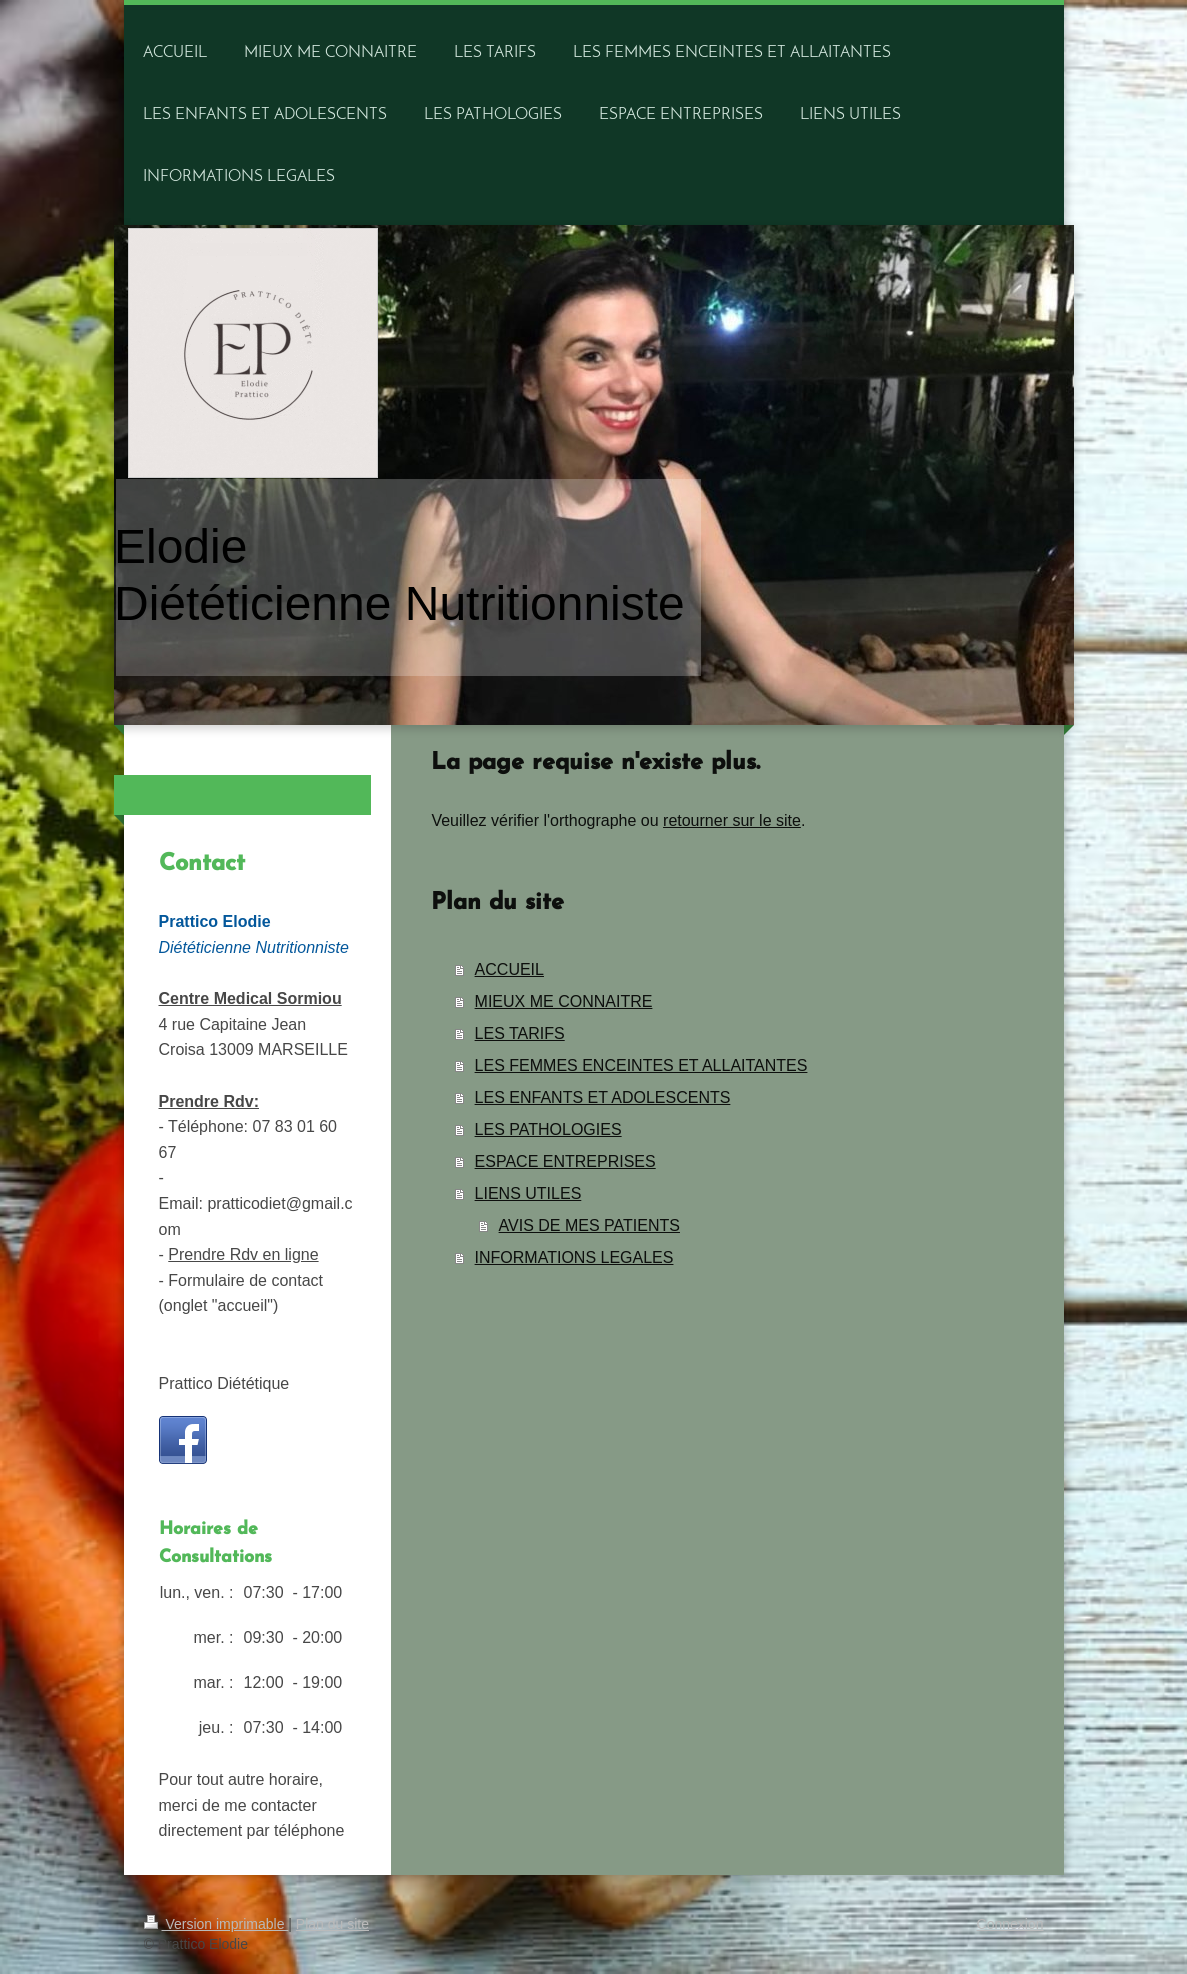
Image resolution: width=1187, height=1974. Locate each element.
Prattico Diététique (224, 1383)
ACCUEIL (509, 969)
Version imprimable (216, 1924)
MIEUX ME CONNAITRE (564, 1001)
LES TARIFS (520, 1033)
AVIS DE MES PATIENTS (589, 1225)
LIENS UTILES (528, 1193)
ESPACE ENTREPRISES (565, 1161)
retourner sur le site (732, 820)
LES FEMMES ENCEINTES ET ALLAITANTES (641, 1065)
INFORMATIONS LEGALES (574, 1257)
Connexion (1010, 1924)
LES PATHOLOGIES (548, 1129)
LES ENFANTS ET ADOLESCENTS (603, 1097)
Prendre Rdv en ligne (243, 1254)
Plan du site (332, 1924)
